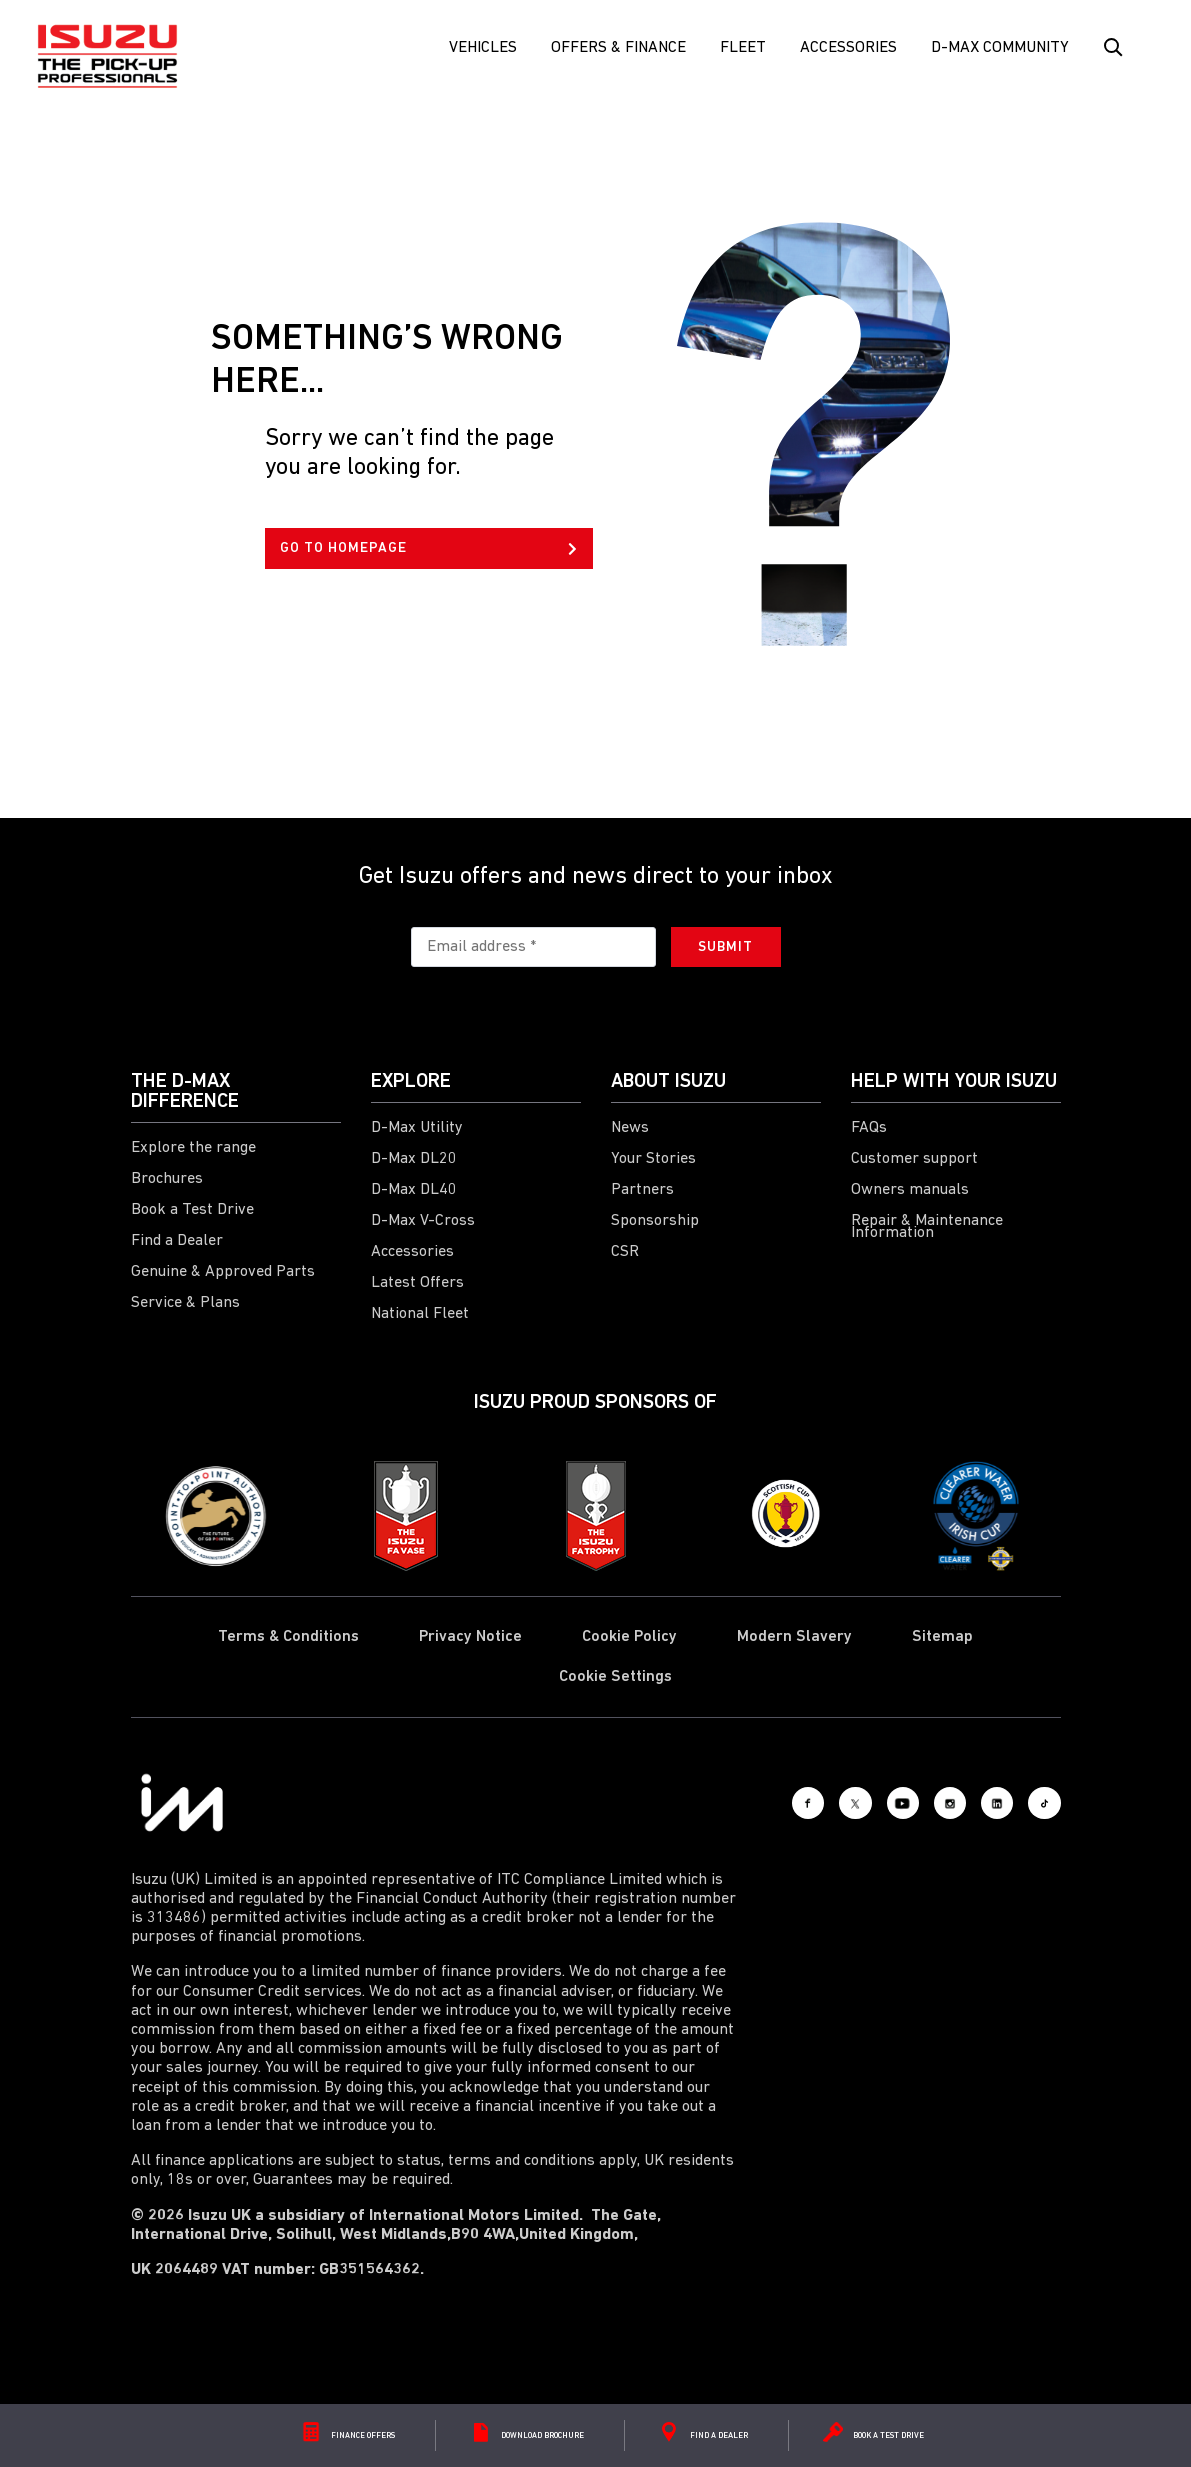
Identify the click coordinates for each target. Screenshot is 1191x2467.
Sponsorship (655, 1221)
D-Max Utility (417, 1128)
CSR (625, 1252)
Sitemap (942, 1637)
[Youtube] (841, 1803)
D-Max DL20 (414, 1159)
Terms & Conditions (288, 1637)
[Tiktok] (1036, 1803)
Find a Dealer (177, 1241)
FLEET (743, 48)
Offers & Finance (618, 48)
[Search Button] (1111, 48)
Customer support (914, 1159)
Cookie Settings (615, 1677)
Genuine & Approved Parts (223, 1272)
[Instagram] (906, 1803)
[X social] (776, 1803)
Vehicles (483, 48)
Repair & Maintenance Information (927, 1227)
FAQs (869, 1128)
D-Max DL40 (414, 1190)
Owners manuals (910, 1190)
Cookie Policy (629, 1637)
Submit (725, 947)
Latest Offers (417, 1283)
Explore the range (193, 1148)
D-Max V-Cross (423, 1221)
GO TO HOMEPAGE (428, 548)
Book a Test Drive (192, 1210)
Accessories (848, 48)
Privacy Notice (470, 1637)
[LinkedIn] (971, 1803)
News (630, 1128)
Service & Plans (185, 1303)
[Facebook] (711, 1803)
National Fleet (420, 1314)
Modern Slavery (794, 1637)
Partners (642, 1190)
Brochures (167, 1179)
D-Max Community (1000, 48)
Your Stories (653, 1159)
